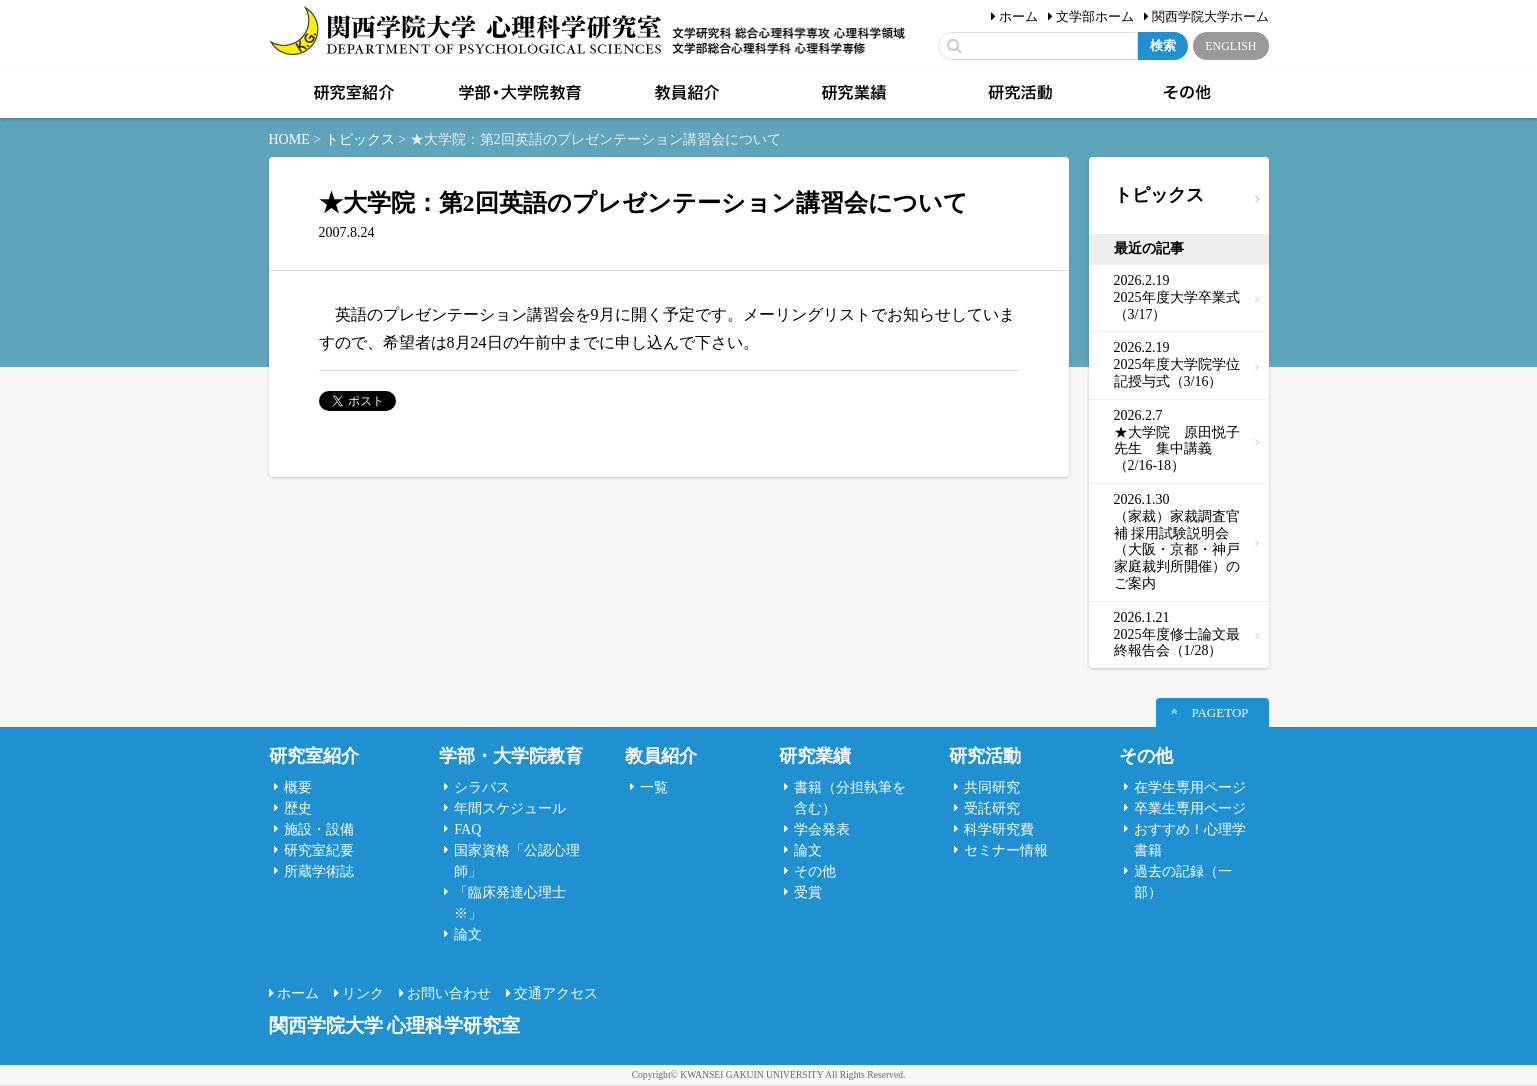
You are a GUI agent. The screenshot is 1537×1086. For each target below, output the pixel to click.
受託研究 (992, 808)
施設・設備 (319, 829)
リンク (363, 993)
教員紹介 (685, 93)
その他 (1185, 93)
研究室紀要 (319, 850)
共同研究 (992, 787)
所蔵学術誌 (319, 871)
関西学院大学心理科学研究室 (465, 32)
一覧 (654, 787)
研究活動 (1019, 93)
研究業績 (852, 93)
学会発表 (822, 829)
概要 (298, 787)
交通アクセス (556, 993)
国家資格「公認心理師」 (517, 861)
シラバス (482, 787)
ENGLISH (1230, 46)
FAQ (467, 829)
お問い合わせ (449, 993)
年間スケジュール (510, 808)
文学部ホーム (1095, 16)
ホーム (1018, 16)
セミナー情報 (1006, 850)
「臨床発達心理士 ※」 (510, 903)
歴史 (298, 808)
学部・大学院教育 (518, 93)
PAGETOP (1219, 712)
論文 (468, 934)
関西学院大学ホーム (1210, 16)
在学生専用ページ (1190, 787)
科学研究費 (999, 829)
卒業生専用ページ (1190, 808)
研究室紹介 (352, 93)
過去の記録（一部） (1183, 882)
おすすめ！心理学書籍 (1190, 840)
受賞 (808, 892)
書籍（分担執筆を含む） (850, 798)
